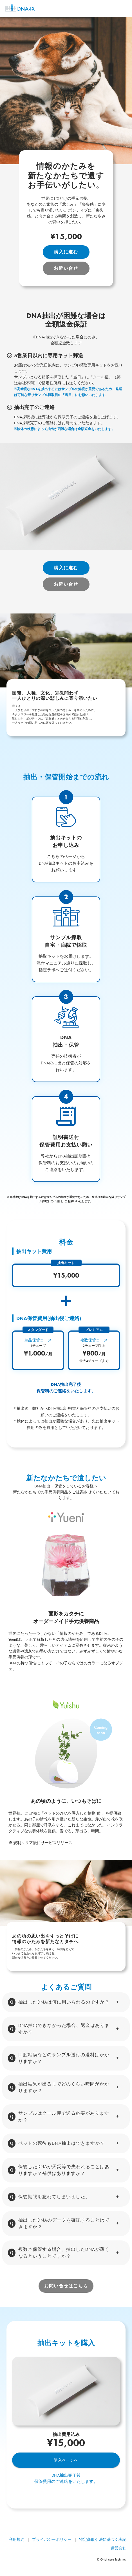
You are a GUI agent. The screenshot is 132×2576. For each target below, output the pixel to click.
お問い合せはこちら (66, 2286)
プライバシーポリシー (51, 2539)
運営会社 (118, 2548)
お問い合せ (66, 268)
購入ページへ (66, 2460)
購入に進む (66, 252)
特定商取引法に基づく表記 (102, 2539)
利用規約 (16, 2539)
